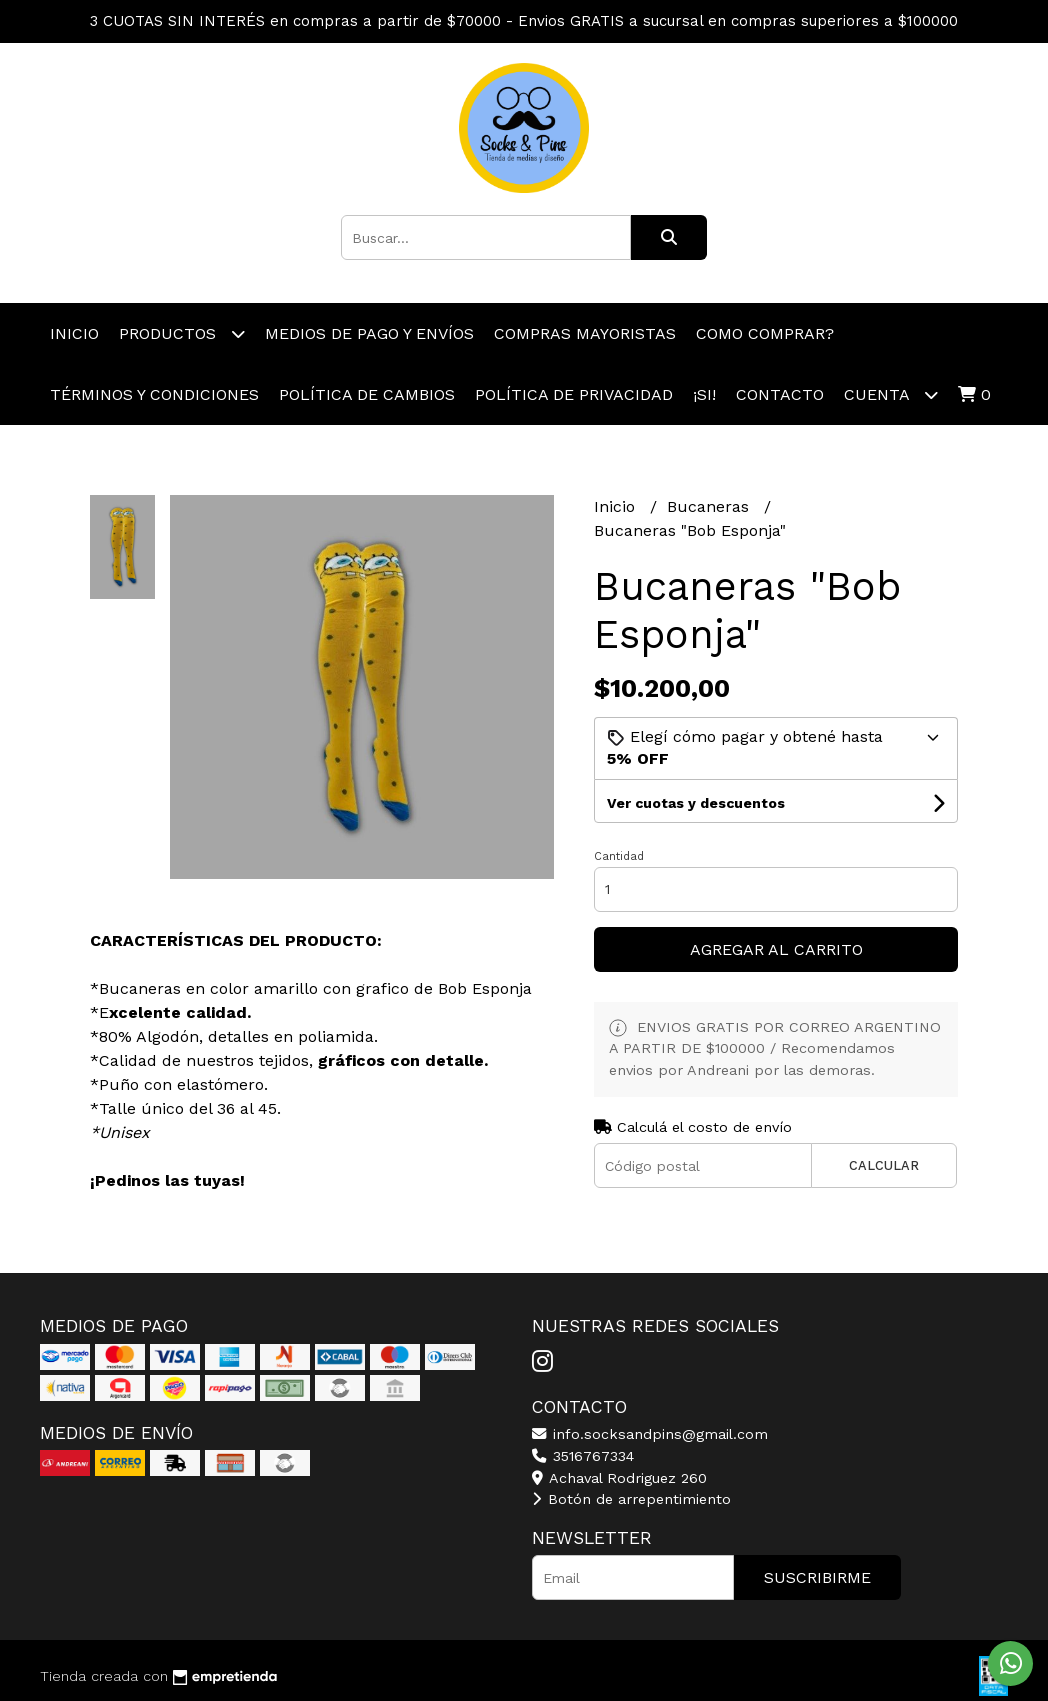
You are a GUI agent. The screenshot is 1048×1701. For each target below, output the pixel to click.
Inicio (74, 333)
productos (182, 333)
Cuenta (891, 394)
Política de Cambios (367, 394)
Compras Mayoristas (585, 333)
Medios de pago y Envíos (369, 333)
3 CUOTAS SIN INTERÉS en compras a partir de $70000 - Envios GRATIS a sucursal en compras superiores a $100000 (524, 21)
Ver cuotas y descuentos (696, 803)
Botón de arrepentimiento (631, 1499)
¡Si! (704, 394)
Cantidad (619, 856)
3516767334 (583, 1456)
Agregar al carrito (776, 949)
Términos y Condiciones (154, 394)
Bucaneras (710, 506)
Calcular (884, 1165)
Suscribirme (817, 1577)
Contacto (780, 394)
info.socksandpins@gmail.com (650, 1434)
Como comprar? (765, 333)
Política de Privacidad (574, 394)
